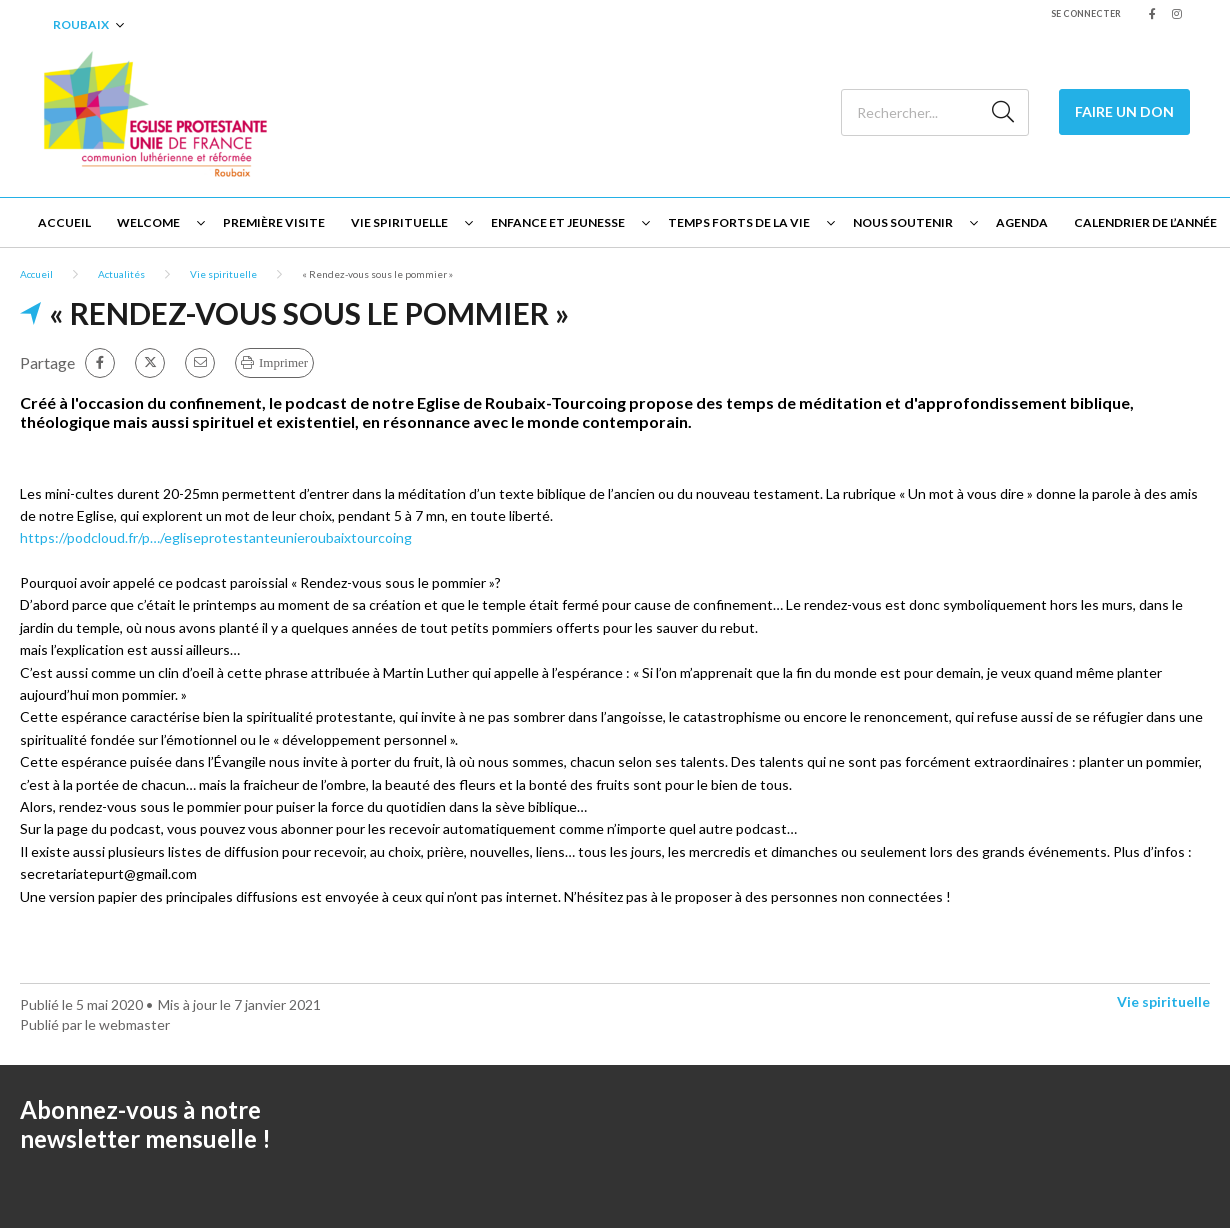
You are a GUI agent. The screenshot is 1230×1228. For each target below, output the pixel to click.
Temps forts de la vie (739, 222)
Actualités (121, 274)
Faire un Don (1124, 111)
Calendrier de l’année (1145, 222)
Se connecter (1086, 13)
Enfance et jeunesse (558, 222)
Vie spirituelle (399, 222)
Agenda (1022, 222)
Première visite (274, 222)
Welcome (148, 222)
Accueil (64, 222)
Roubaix (81, 24)
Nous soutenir (903, 222)
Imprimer (283, 362)
